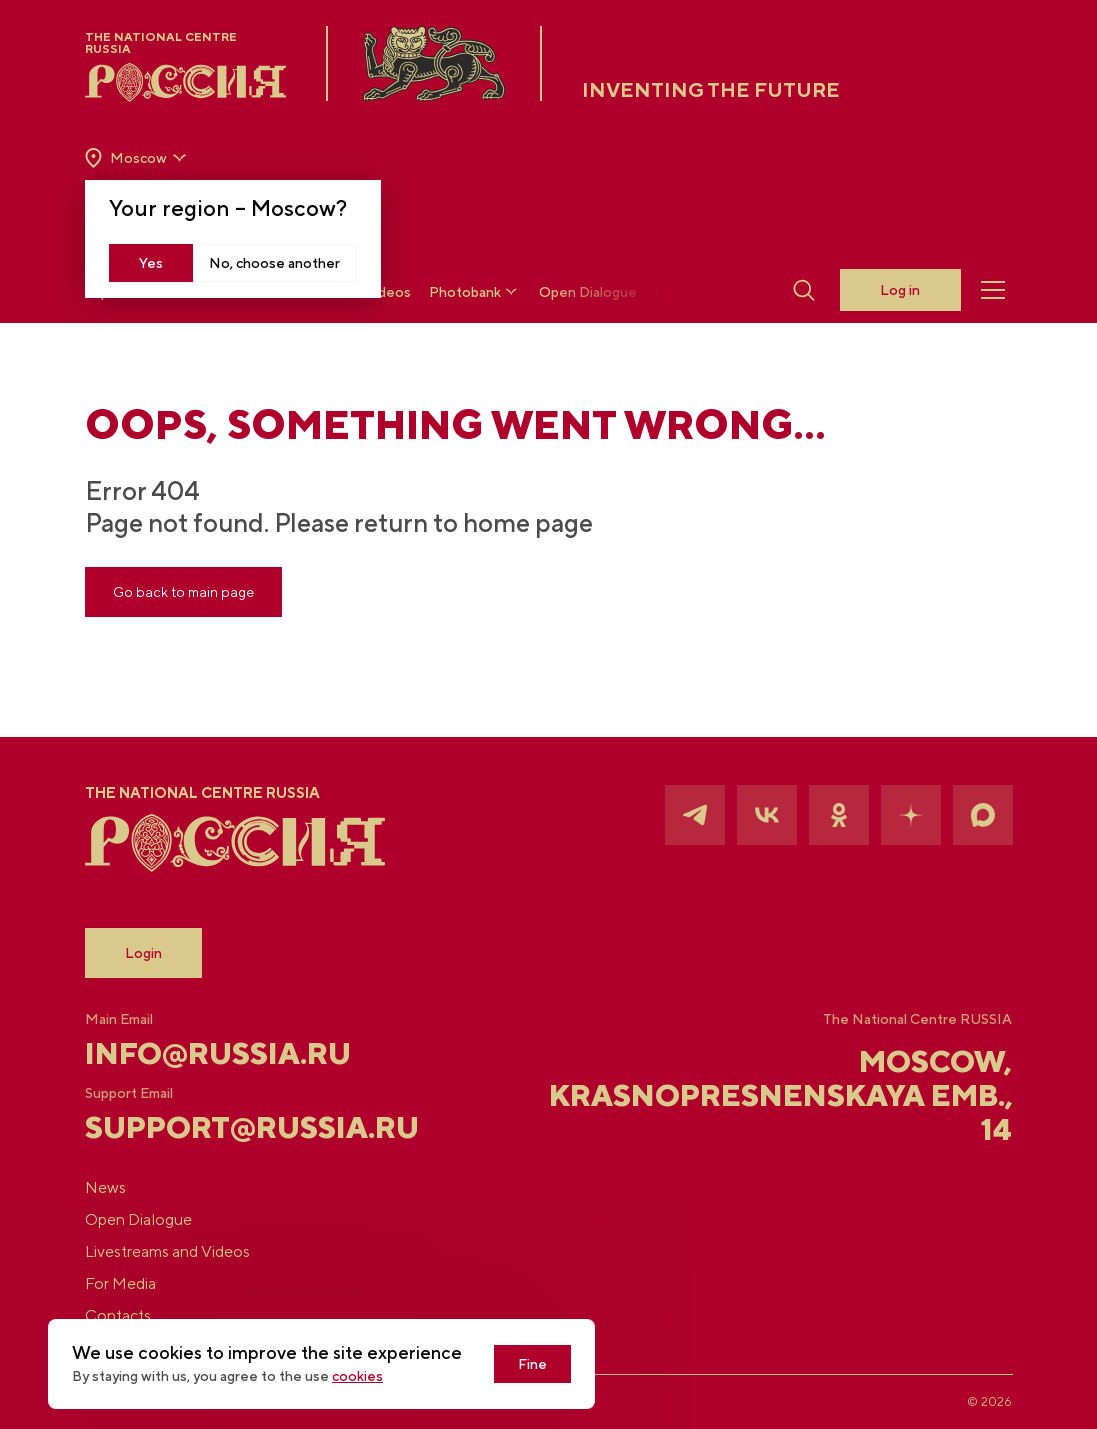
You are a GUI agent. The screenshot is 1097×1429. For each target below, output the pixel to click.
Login (143, 953)
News (105, 1187)
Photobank (475, 291)
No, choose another (274, 263)
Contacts (118, 1315)
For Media (120, 1283)
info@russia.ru (218, 1053)
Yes (151, 263)
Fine (532, 1364)
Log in (900, 290)
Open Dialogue (588, 292)
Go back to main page (183, 592)
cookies (357, 1376)
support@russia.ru (239, 1127)
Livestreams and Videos (167, 1251)
